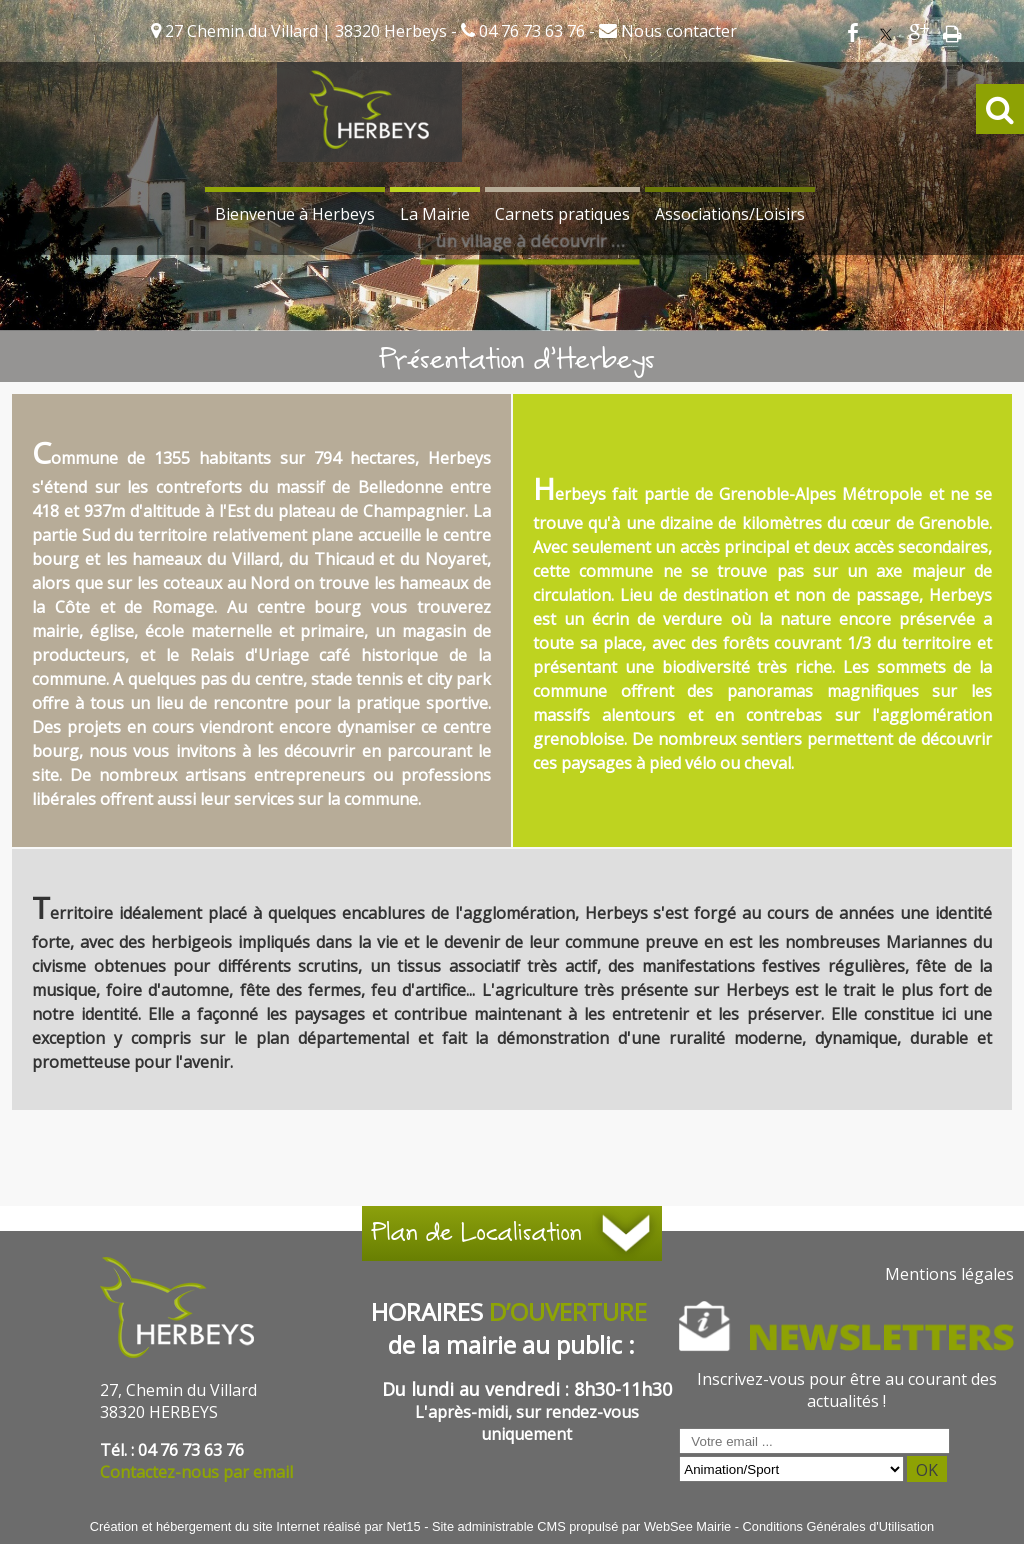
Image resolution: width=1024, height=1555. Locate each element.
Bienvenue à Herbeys (295, 214)
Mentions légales (949, 1274)
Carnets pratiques (562, 214)
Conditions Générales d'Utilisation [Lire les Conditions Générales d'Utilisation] (839, 1526)
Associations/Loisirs (730, 214)
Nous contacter (677, 31)
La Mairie (435, 214)
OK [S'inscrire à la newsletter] (927, 1470)
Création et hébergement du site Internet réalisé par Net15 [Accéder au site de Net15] (255, 1526)
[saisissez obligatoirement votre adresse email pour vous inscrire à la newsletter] (814, 1441)
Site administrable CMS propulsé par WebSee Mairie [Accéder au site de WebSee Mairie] (581, 1526)
